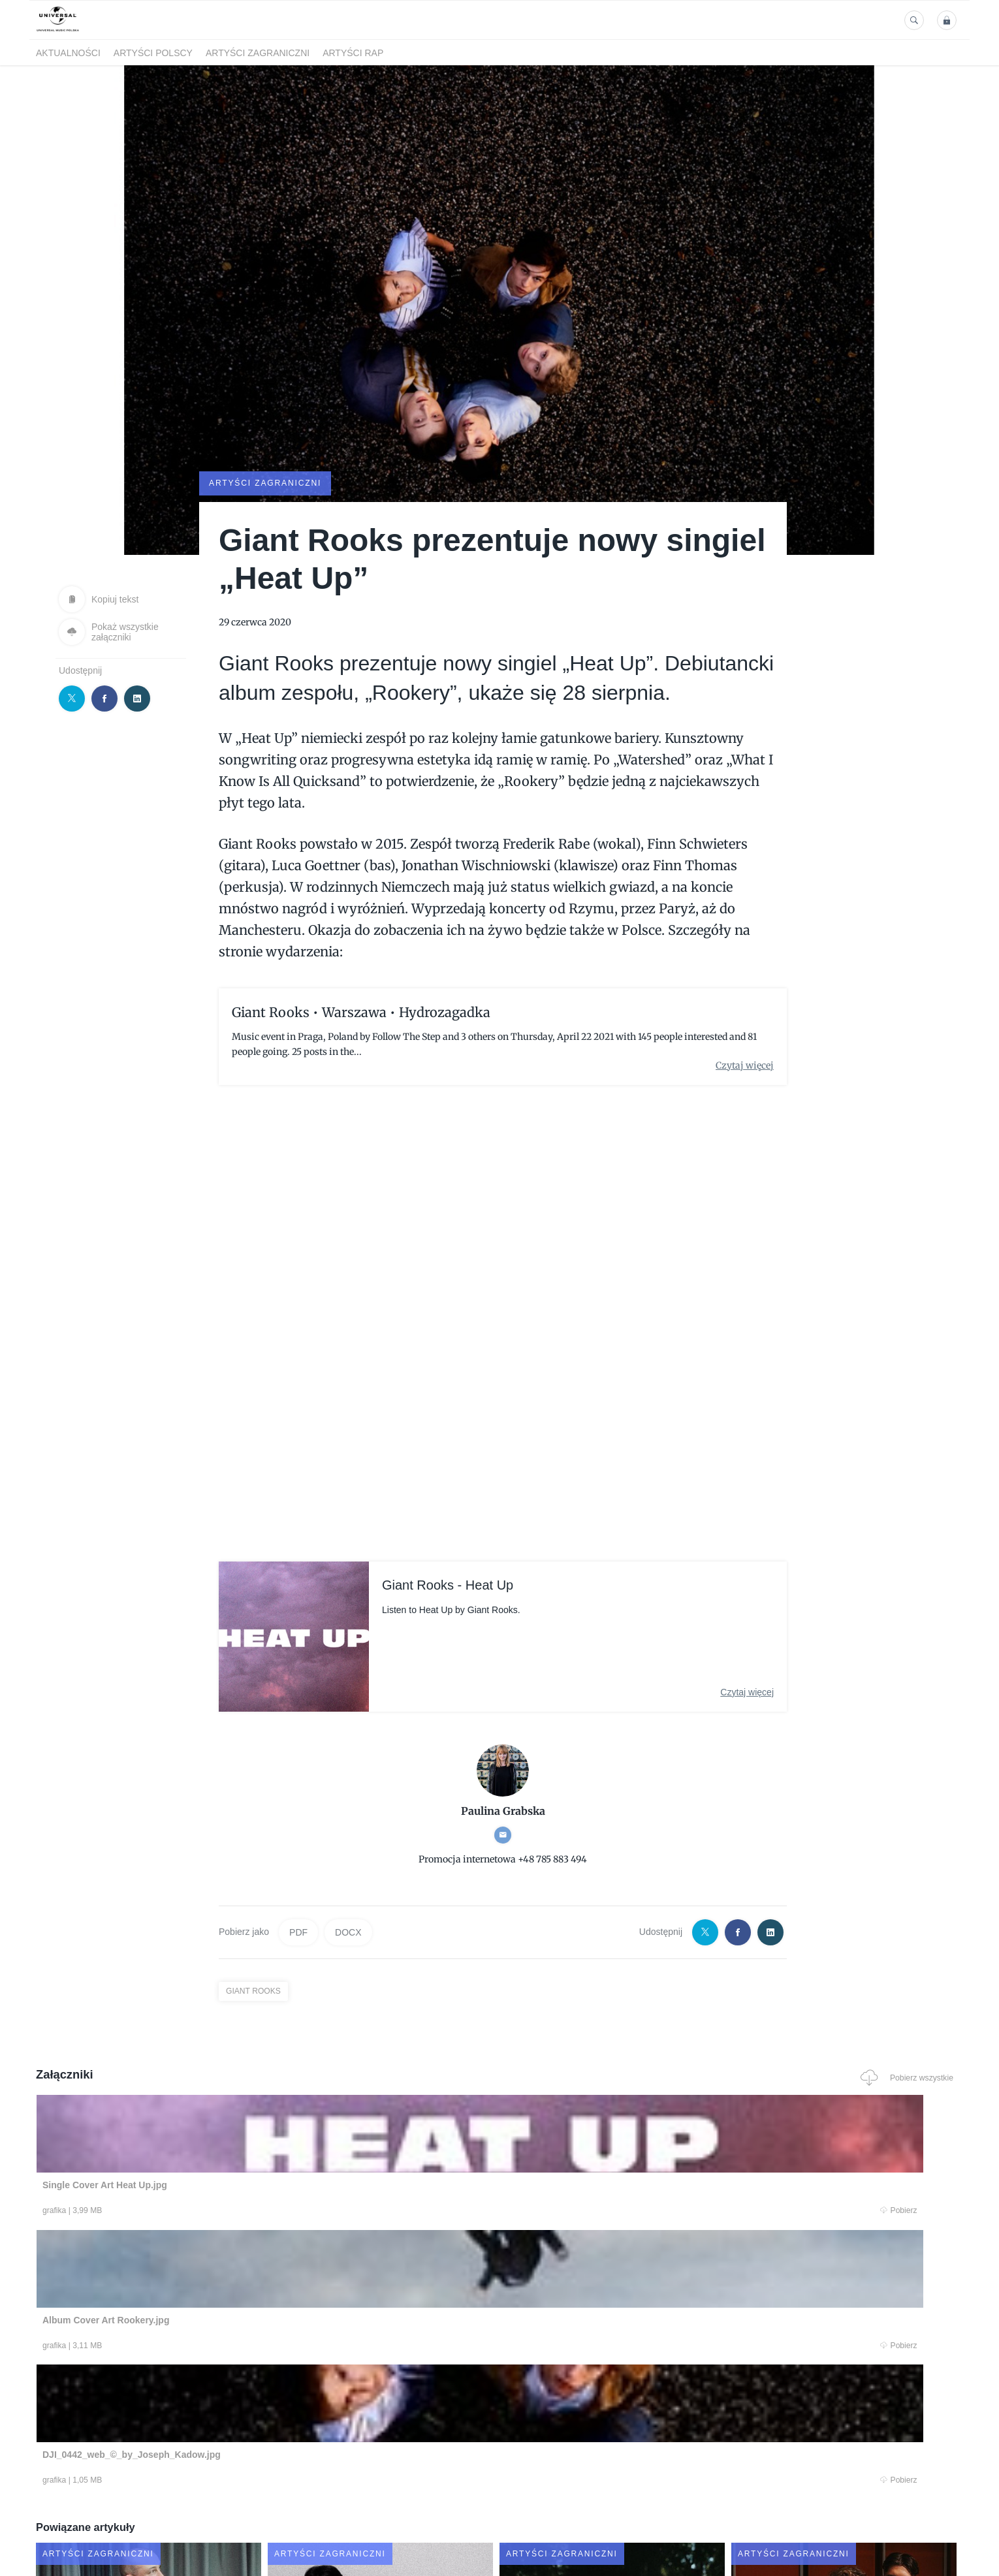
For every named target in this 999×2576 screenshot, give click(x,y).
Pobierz (234, 2211)
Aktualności (68, 53)
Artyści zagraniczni (257, 53)
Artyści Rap (353, 53)
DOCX (348, 1931)
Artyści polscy (153, 53)
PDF (298, 1931)
